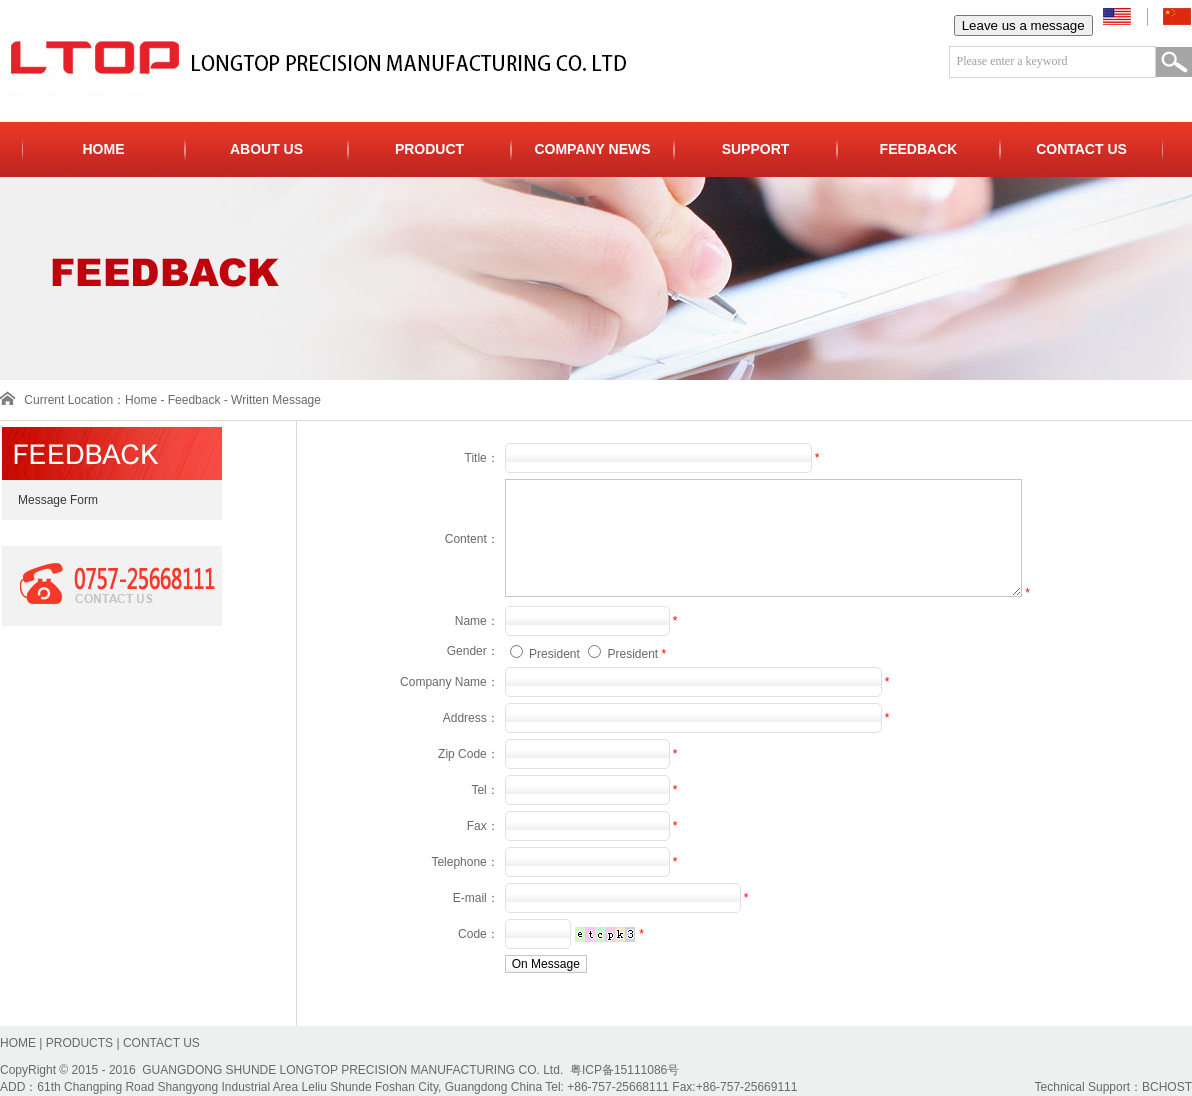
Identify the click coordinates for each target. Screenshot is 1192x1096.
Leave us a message (1023, 25)
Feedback (194, 400)
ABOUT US (266, 149)
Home (141, 400)
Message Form (49, 500)
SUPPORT (756, 149)
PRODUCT (429, 149)
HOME (104, 149)
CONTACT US (1081, 149)
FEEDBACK (919, 149)
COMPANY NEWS (592, 149)
